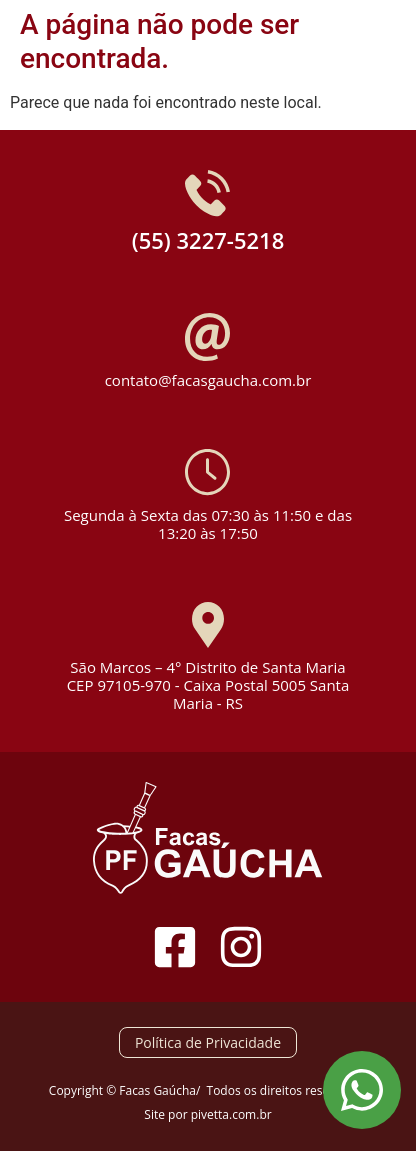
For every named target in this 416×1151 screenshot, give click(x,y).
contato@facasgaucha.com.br (208, 380)
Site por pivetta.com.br (207, 1114)
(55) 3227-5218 (208, 240)
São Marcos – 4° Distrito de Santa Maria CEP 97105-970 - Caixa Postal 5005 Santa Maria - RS (208, 685)
